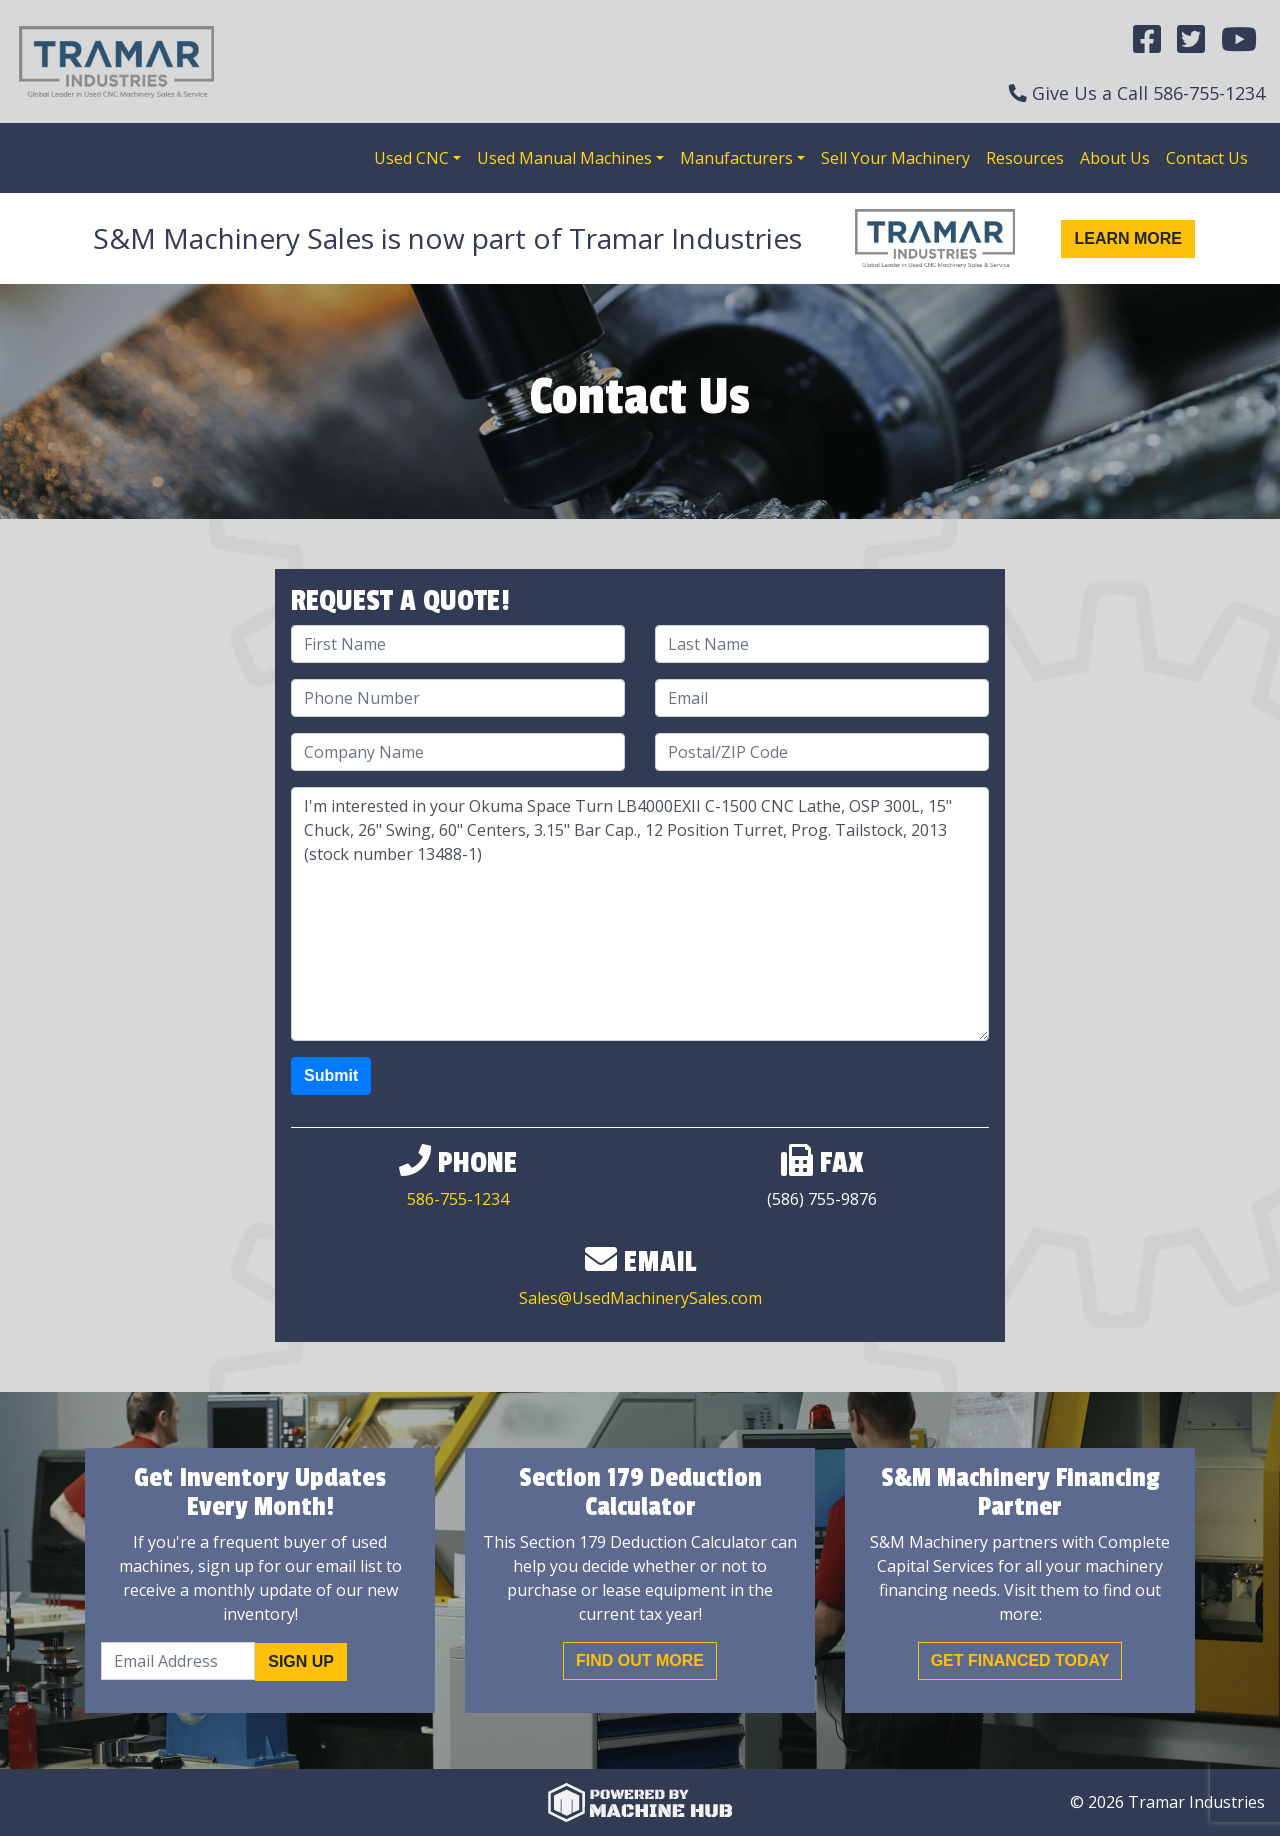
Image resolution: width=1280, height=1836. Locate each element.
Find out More (640, 1660)
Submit (331, 1075)
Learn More (1128, 238)
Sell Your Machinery (895, 158)
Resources (1025, 158)
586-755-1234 (1209, 93)
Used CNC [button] (411, 158)
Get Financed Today (1020, 1660)
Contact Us (1207, 158)
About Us (1115, 158)
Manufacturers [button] (736, 158)
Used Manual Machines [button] (564, 158)
